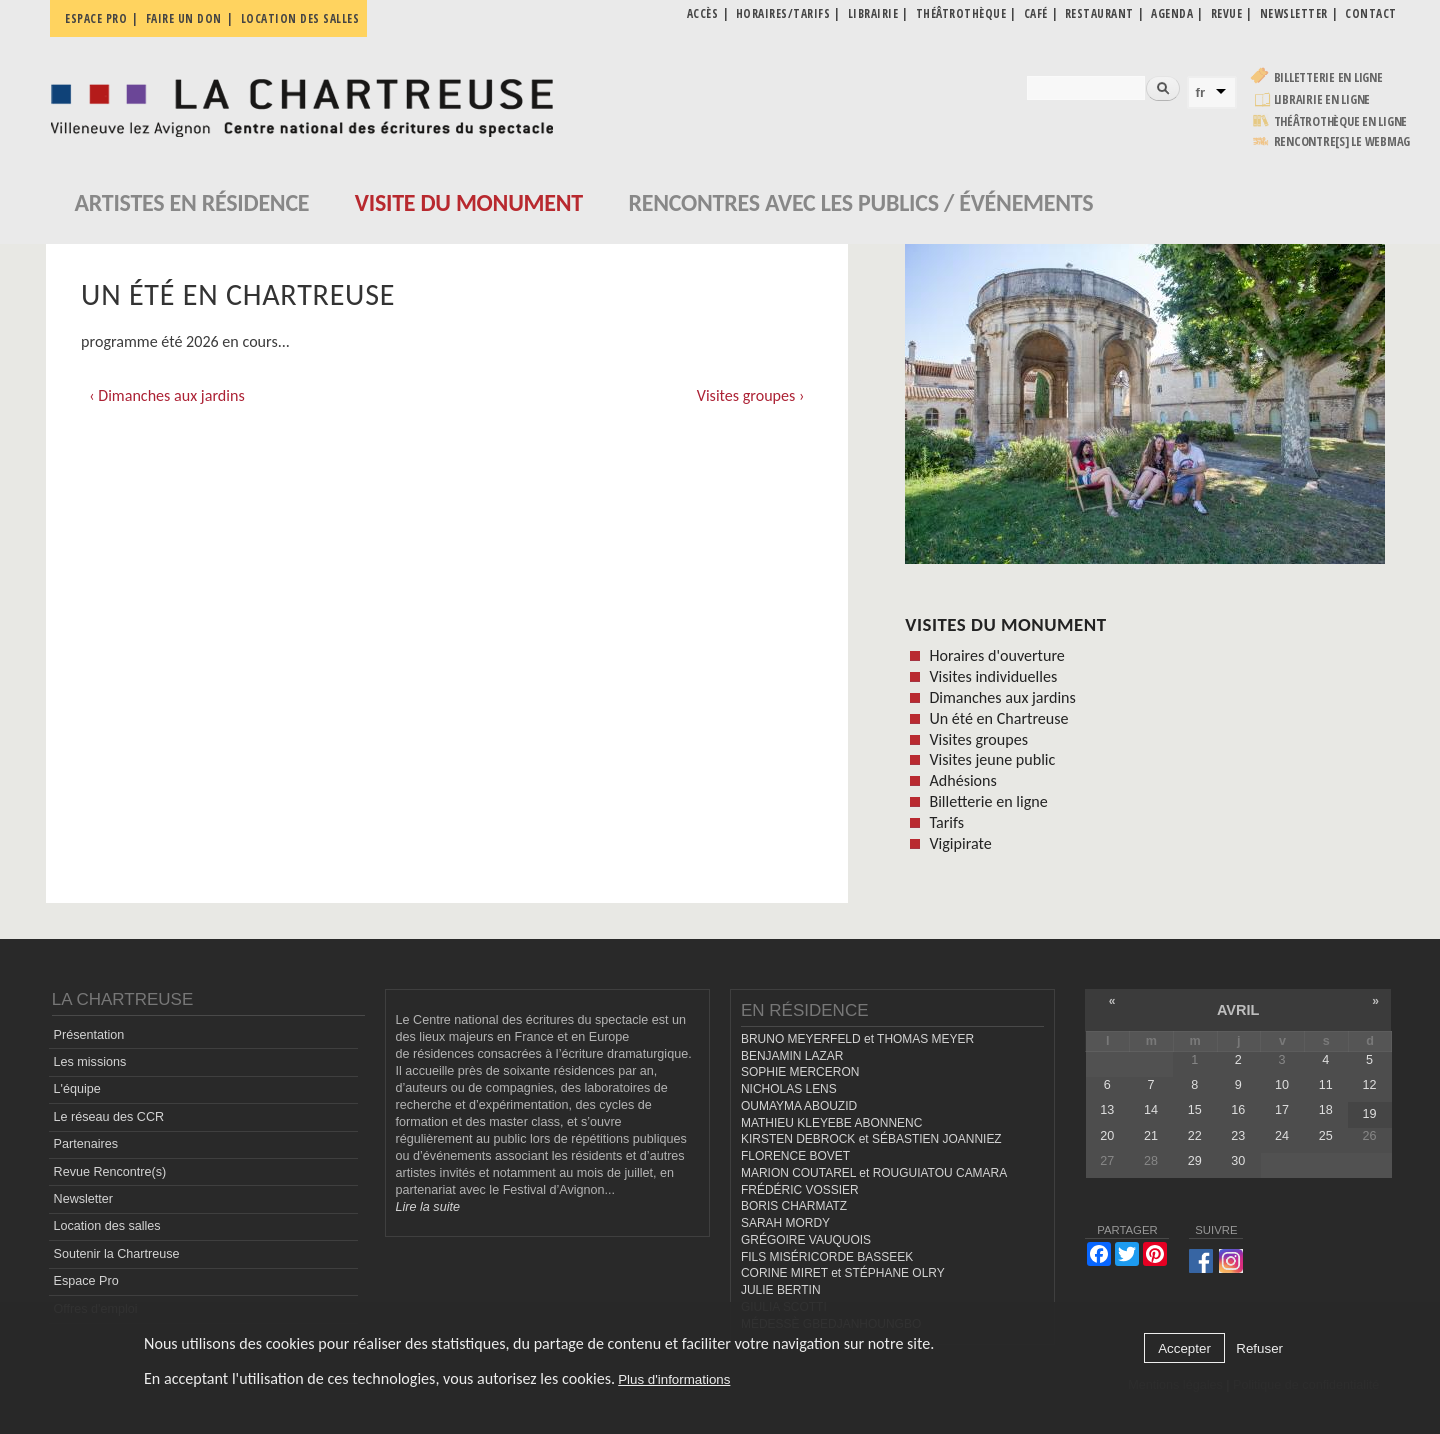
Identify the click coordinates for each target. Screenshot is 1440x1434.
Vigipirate (960, 843)
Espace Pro (86, 1281)
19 (1369, 1114)
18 (1326, 1110)
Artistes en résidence (192, 202)
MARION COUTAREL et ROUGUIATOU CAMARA (874, 1173)
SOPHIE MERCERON (800, 1072)
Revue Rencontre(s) (110, 1172)
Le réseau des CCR (109, 1117)
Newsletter (84, 1199)
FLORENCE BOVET (795, 1156)
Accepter (1184, 1348)
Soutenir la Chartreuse (117, 1254)
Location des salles (300, 18)
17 (1282, 1110)
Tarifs (946, 822)
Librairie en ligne (1322, 99)
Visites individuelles (993, 676)
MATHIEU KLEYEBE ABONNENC (831, 1123)
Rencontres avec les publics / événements (860, 202)
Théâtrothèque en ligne (1341, 121)
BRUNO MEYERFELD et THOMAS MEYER (857, 1039)
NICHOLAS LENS (789, 1089)
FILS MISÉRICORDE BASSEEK (827, 1257)
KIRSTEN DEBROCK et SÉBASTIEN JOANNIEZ (871, 1139)
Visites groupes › (751, 395)
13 (1107, 1110)
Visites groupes (978, 739)
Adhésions (962, 780)
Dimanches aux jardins (1002, 697)
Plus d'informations (674, 1379)
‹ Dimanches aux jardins (167, 395)
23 (1238, 1136)
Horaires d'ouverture (996, 655)
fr (1201, 92)
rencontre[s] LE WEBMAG (1342, 141)
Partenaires (86, 1144)
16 (1238, 1110)
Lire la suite (428, 1207)
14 (1151, 1110)
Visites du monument (1005, 624)
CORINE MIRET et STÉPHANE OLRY (843, 1273)
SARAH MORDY (785, 1223)
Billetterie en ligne (1328, 77)
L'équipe (77, 1089)
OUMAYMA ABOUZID (799, 1106)
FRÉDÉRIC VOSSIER (800, 1190)
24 (1282, 1136)
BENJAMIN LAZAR (792, 1056)
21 (1151, 1136)
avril (1238, 1010)
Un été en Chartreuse (998, 718)
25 (1326, 1136)
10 (1282, 1085)
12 (1369, 1085)
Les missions (90, 1062)
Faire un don (184, 18)
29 (1195, 1161)
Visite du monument (469, 202)
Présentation (89, 1035)
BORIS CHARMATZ (794, 1206)
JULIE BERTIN (781, 1290)
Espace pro (96, 18)
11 (1326, 1085)
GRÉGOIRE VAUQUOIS (806, 1240)
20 (1107, 1136)
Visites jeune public (992, 759)
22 (1195, 1136)
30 (1238, 1161)
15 (1195, 1110)
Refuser (1259, 1348)
